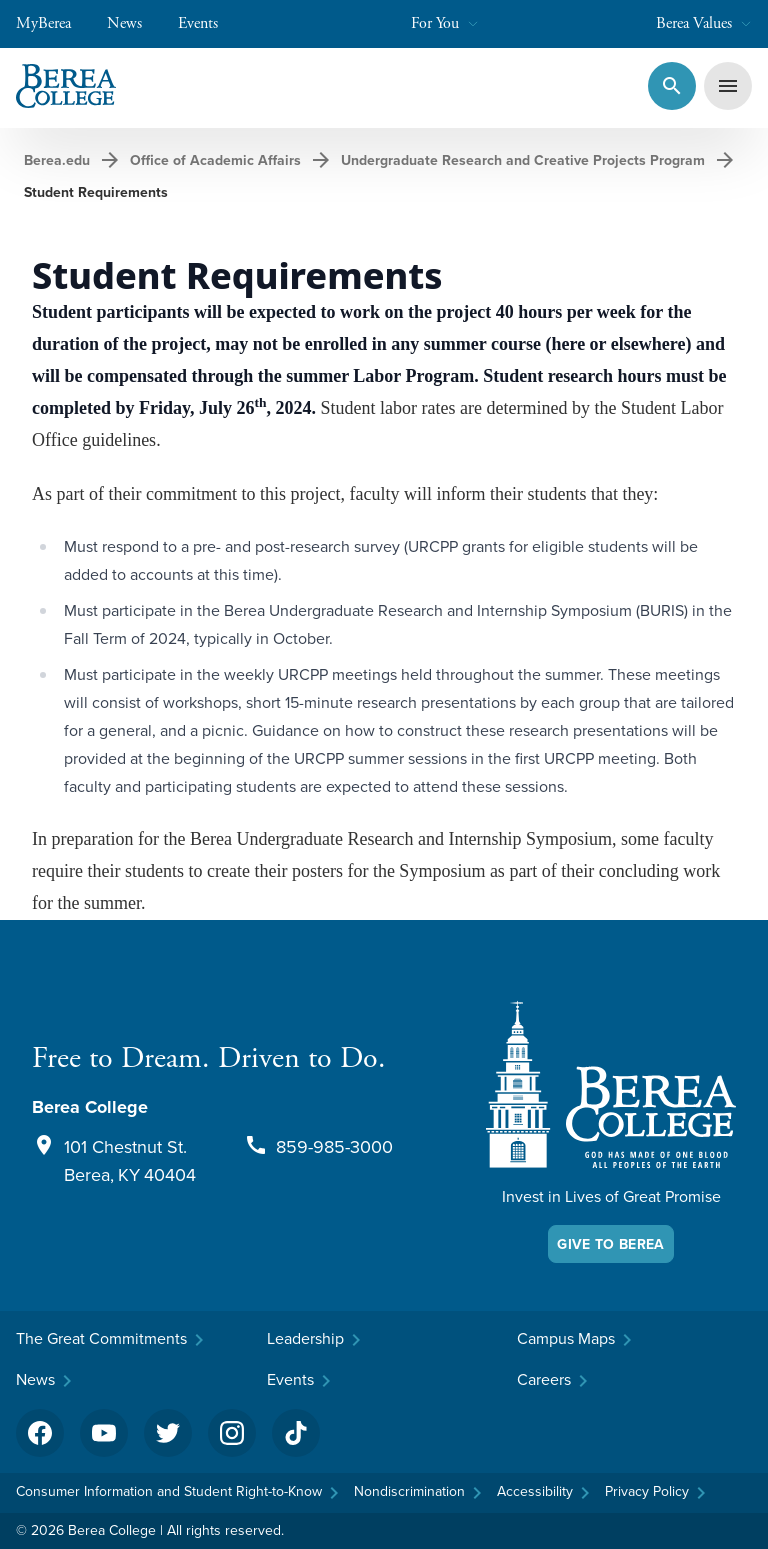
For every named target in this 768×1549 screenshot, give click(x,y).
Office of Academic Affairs (215, 160)
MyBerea (53, 23)
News (134, 23)
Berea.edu (57, 160)
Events (208, 23)
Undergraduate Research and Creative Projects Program (523, 160)
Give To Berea (611, 1244)
